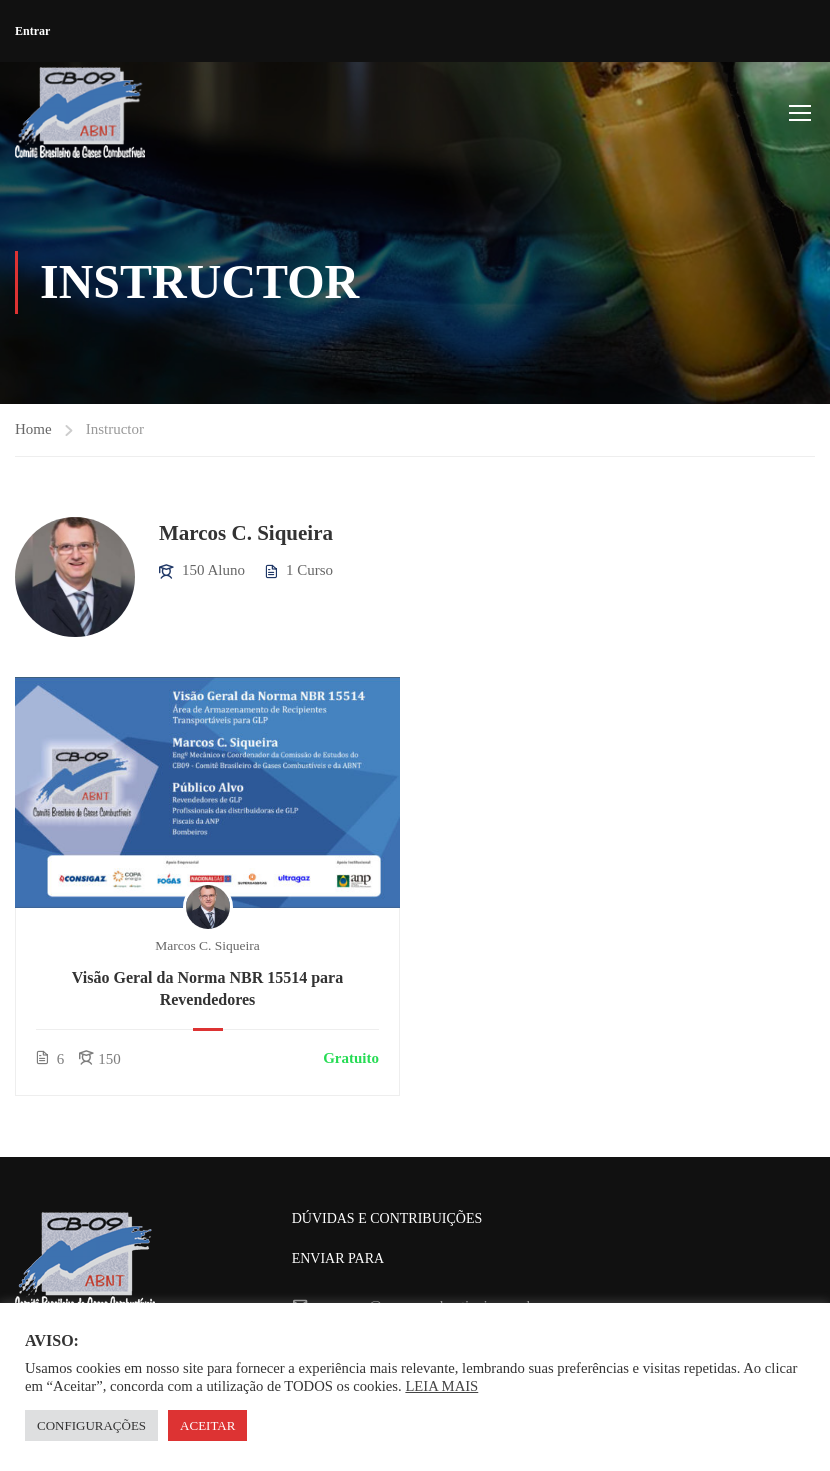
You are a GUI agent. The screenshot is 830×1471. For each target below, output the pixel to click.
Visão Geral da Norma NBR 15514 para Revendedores (207, 989)
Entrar (32, 31)
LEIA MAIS (441, 1386)
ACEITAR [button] (207, 1425)
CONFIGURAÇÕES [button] (91, 1425)
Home (33, 430)
